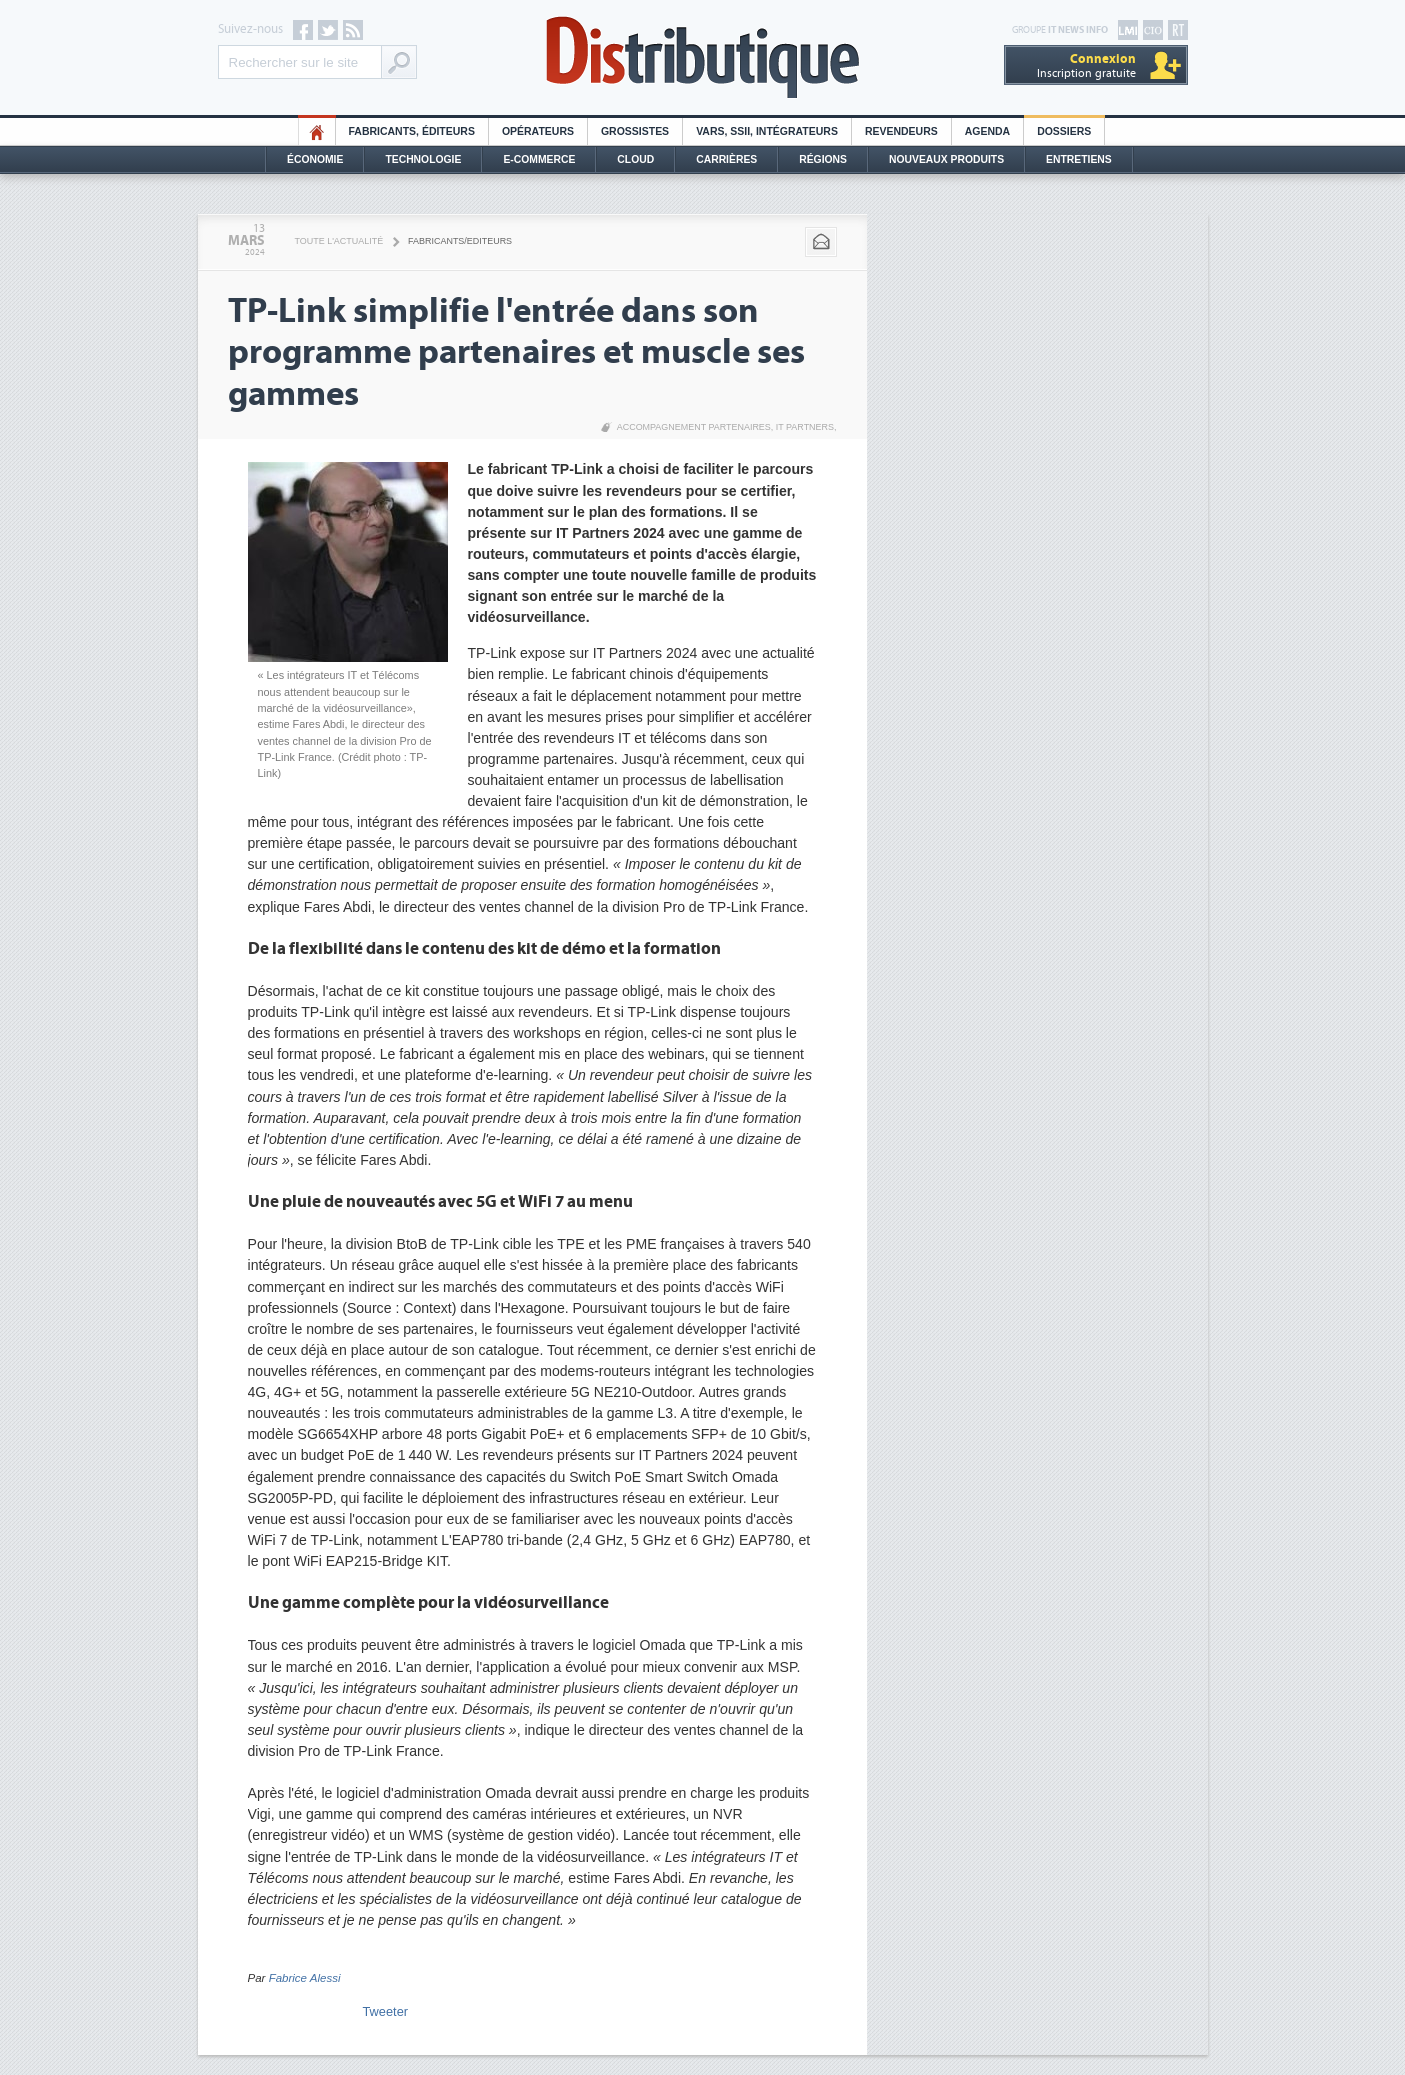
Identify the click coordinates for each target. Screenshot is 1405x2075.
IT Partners (805, 427)
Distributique (703, 57)
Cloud (635, 159)
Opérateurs (538, 131)
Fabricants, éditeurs (412, 131)
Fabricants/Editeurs (460, 241)
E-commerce (539, 159)
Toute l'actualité (339, 241)
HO (317, 131)
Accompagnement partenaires (694, 427)
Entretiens (1079, 159)
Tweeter (386, 2011)
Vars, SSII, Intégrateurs (767, 131)
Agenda (987, 131)
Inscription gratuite (1086, 65)
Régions (823, 159)
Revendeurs (901, 131)
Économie (315, 159)
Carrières (726, 159)
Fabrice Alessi (305, 1978)
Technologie (423, 159)
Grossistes (635, 131)
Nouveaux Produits (946, 159)
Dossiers (1064, 131)
